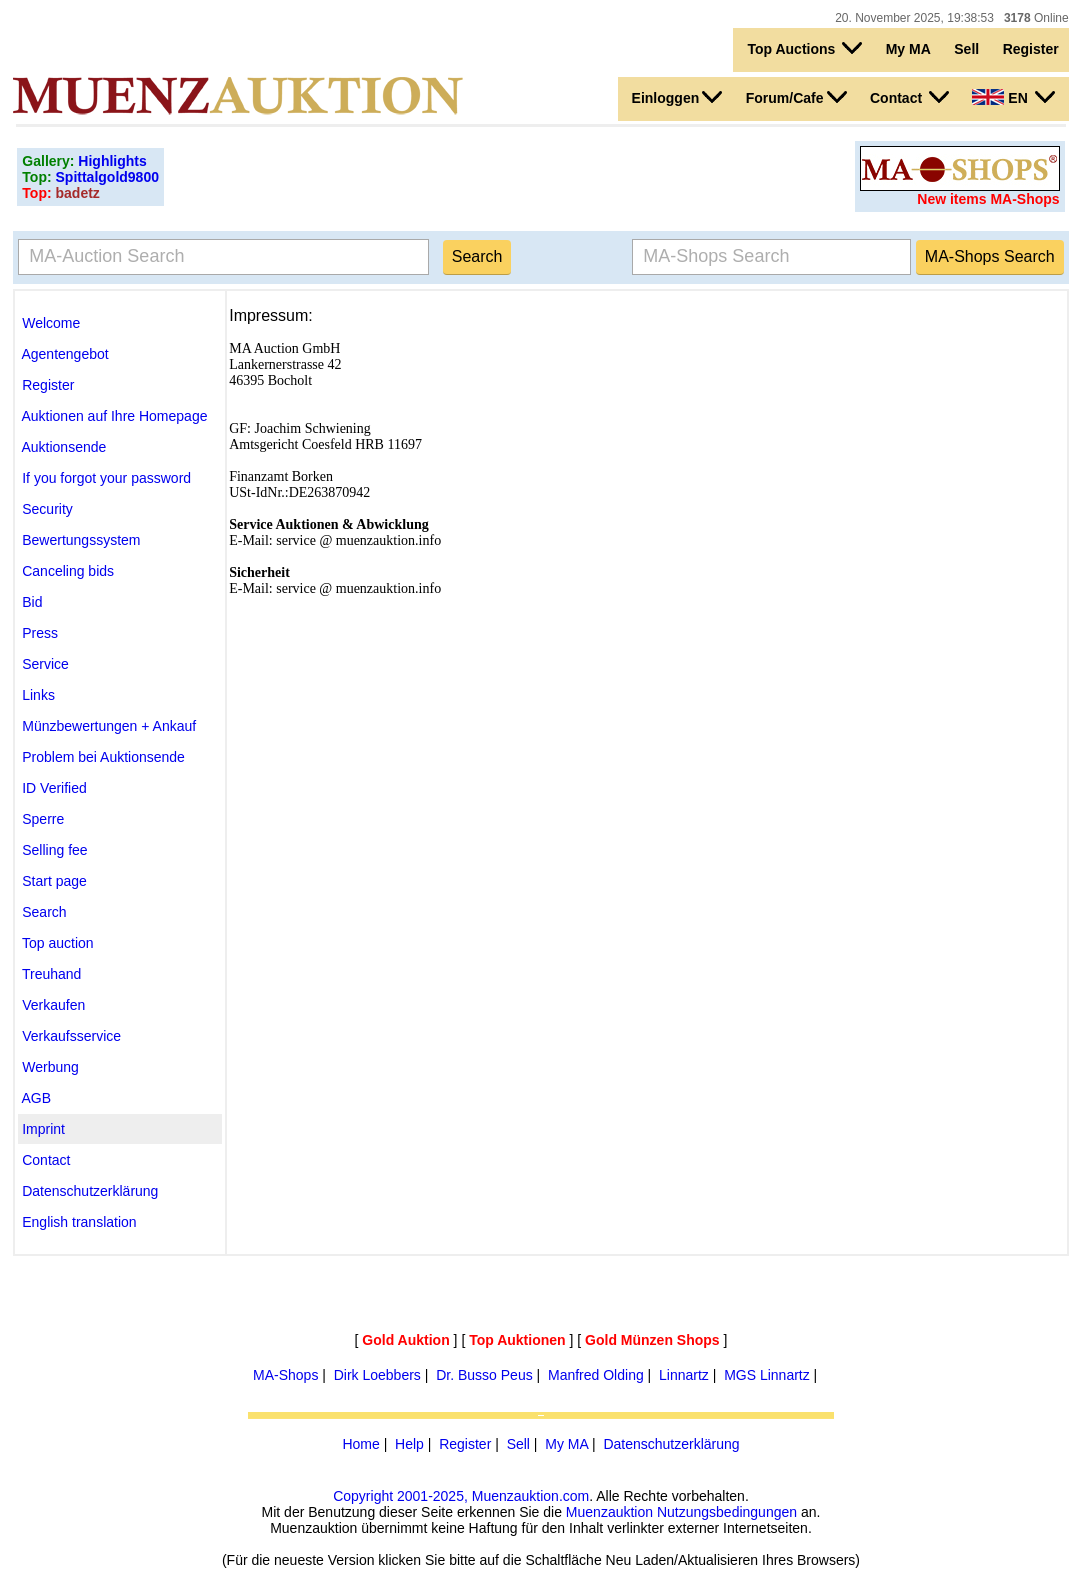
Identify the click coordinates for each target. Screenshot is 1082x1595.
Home (360, 1444)
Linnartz (684, 1375)
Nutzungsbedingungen (727, 1512)
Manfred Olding (596, 1375)
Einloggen (677, 97)
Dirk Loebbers (377, 1375)
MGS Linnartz (767, 1375)
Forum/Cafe (796, 97)
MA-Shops (285, 1375)
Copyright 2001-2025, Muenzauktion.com (461, 1496)
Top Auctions (804, 48)
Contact (909, 97)
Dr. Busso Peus (484, 1375)
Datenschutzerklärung (671, 1444)
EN (1013, 97)
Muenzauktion (609, 1512)
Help (409, 1444)
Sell (966, 49)
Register (1031, 49)
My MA (908, 49)
